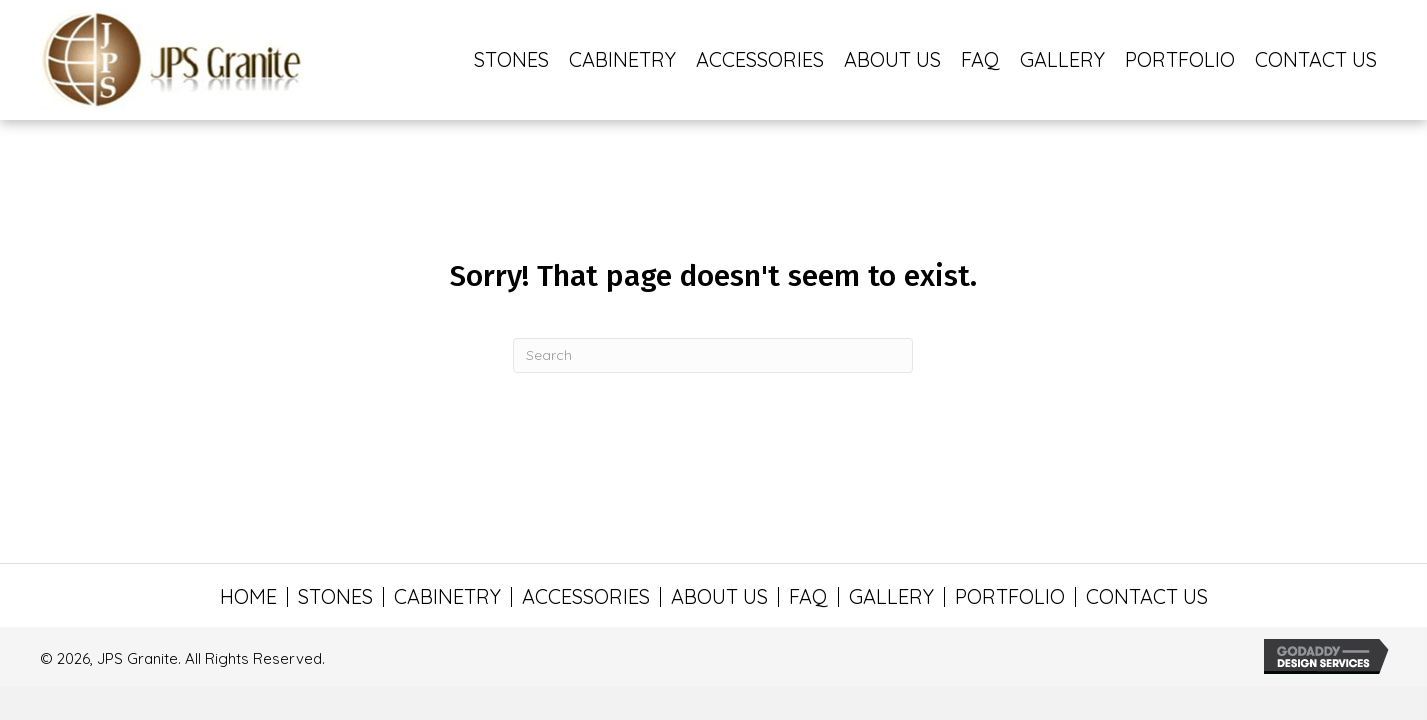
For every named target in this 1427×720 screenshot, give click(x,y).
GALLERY (891, 597)
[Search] (713, 355)
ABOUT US (719, 597)
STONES (335, 597)
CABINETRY (447, 597)
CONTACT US (1147, 597)
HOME (248, 597)
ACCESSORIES (586, 597)
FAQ (808, 597)
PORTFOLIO (1010, 597)
